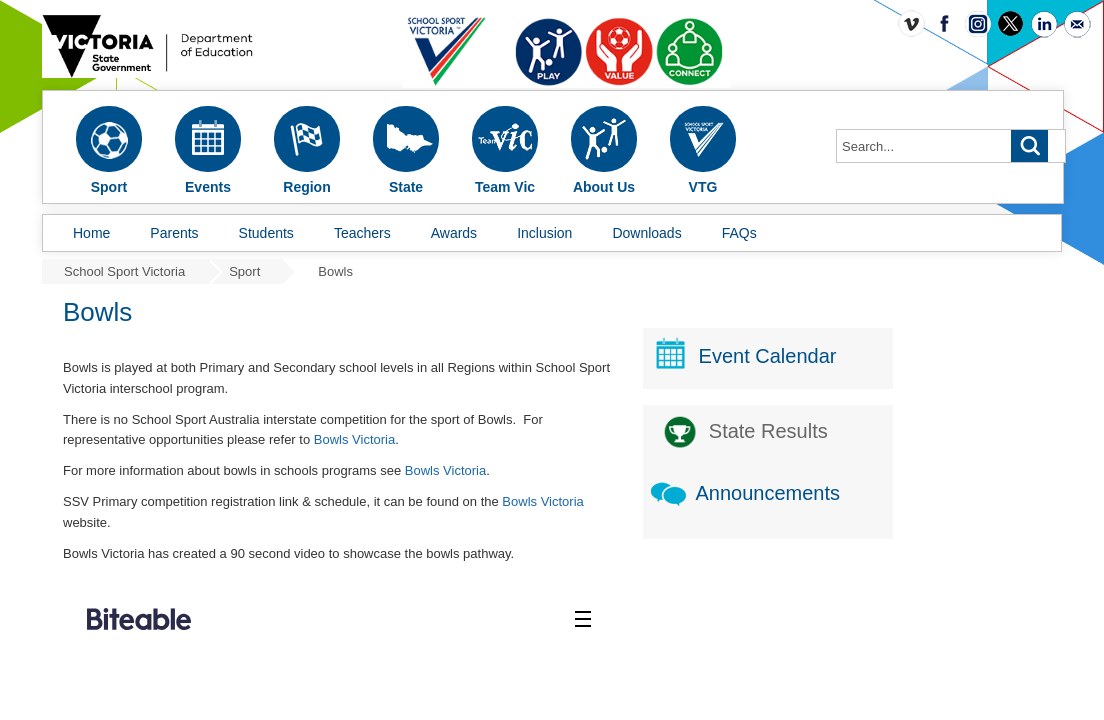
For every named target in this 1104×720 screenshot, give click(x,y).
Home (91, 233)
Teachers (362, 233)
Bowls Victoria (548, 439)
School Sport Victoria (124, 271)
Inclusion (544, 233)
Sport (244, 271)
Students (266, 233)
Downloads (646, 233)
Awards (454, 233)
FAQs (739, 233)
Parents (174, 233)
